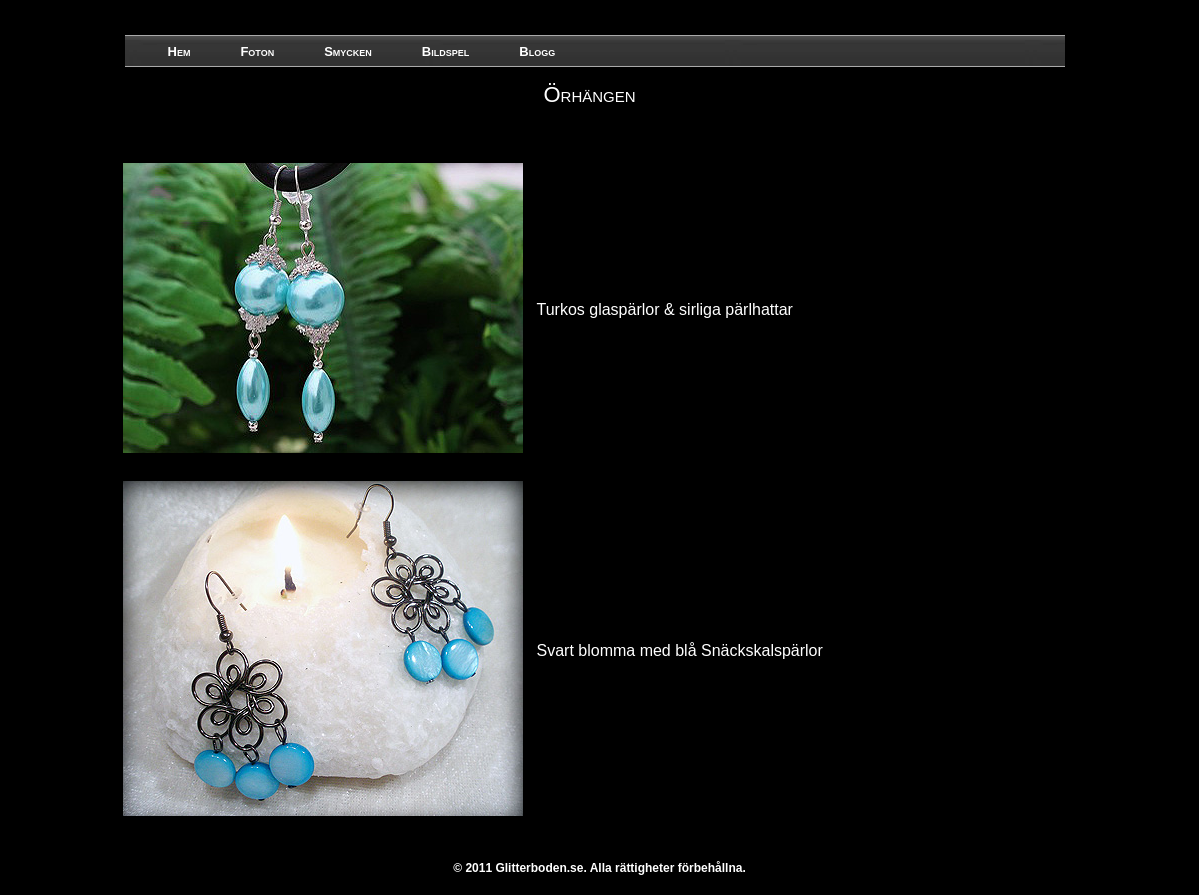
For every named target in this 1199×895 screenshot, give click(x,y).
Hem (179, 51)
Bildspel (445, 51)
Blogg (537, 51)
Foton (257, 51)
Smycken (348, 51)
